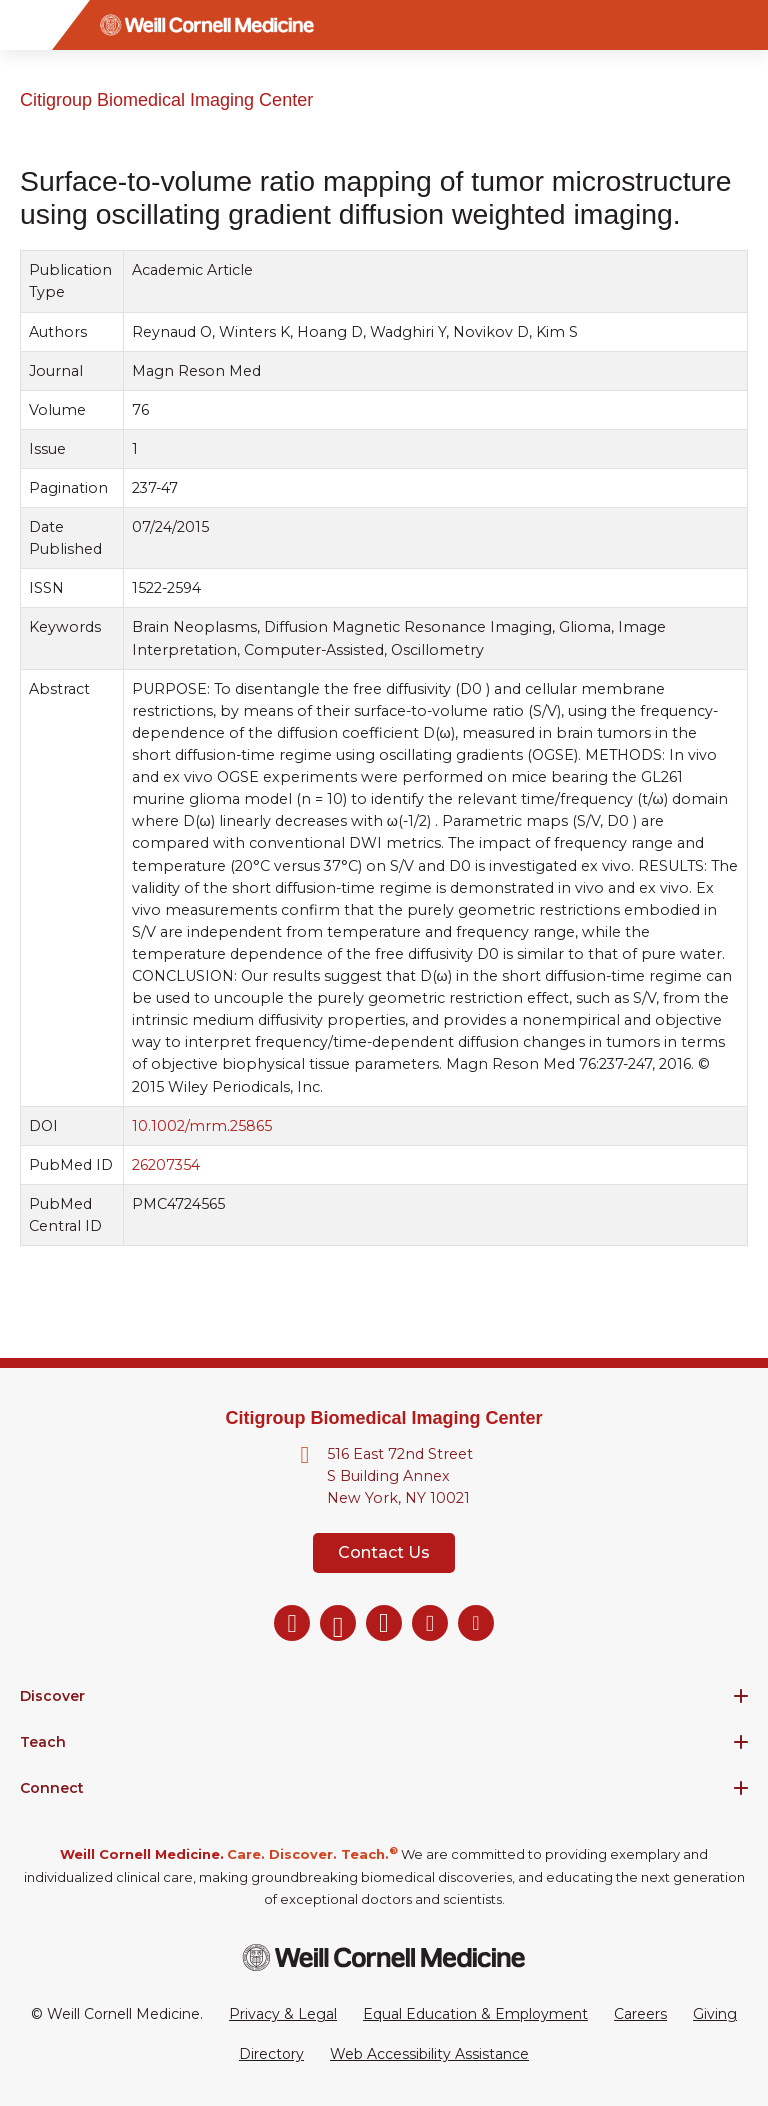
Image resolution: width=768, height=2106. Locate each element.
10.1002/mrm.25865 (202, 1125)
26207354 (166, 1165)
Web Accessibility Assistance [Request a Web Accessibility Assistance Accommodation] (429, 2054)
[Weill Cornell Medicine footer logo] (384, 1957)
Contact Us (384, 1552)
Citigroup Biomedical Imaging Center (166, 100)
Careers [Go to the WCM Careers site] (640, 2014)
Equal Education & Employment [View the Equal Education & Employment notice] (475, 2014)
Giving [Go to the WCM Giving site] (715, 2014)
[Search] (743, 25)
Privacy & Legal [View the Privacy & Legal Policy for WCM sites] (283, 2014)
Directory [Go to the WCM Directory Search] (271, 2054)
